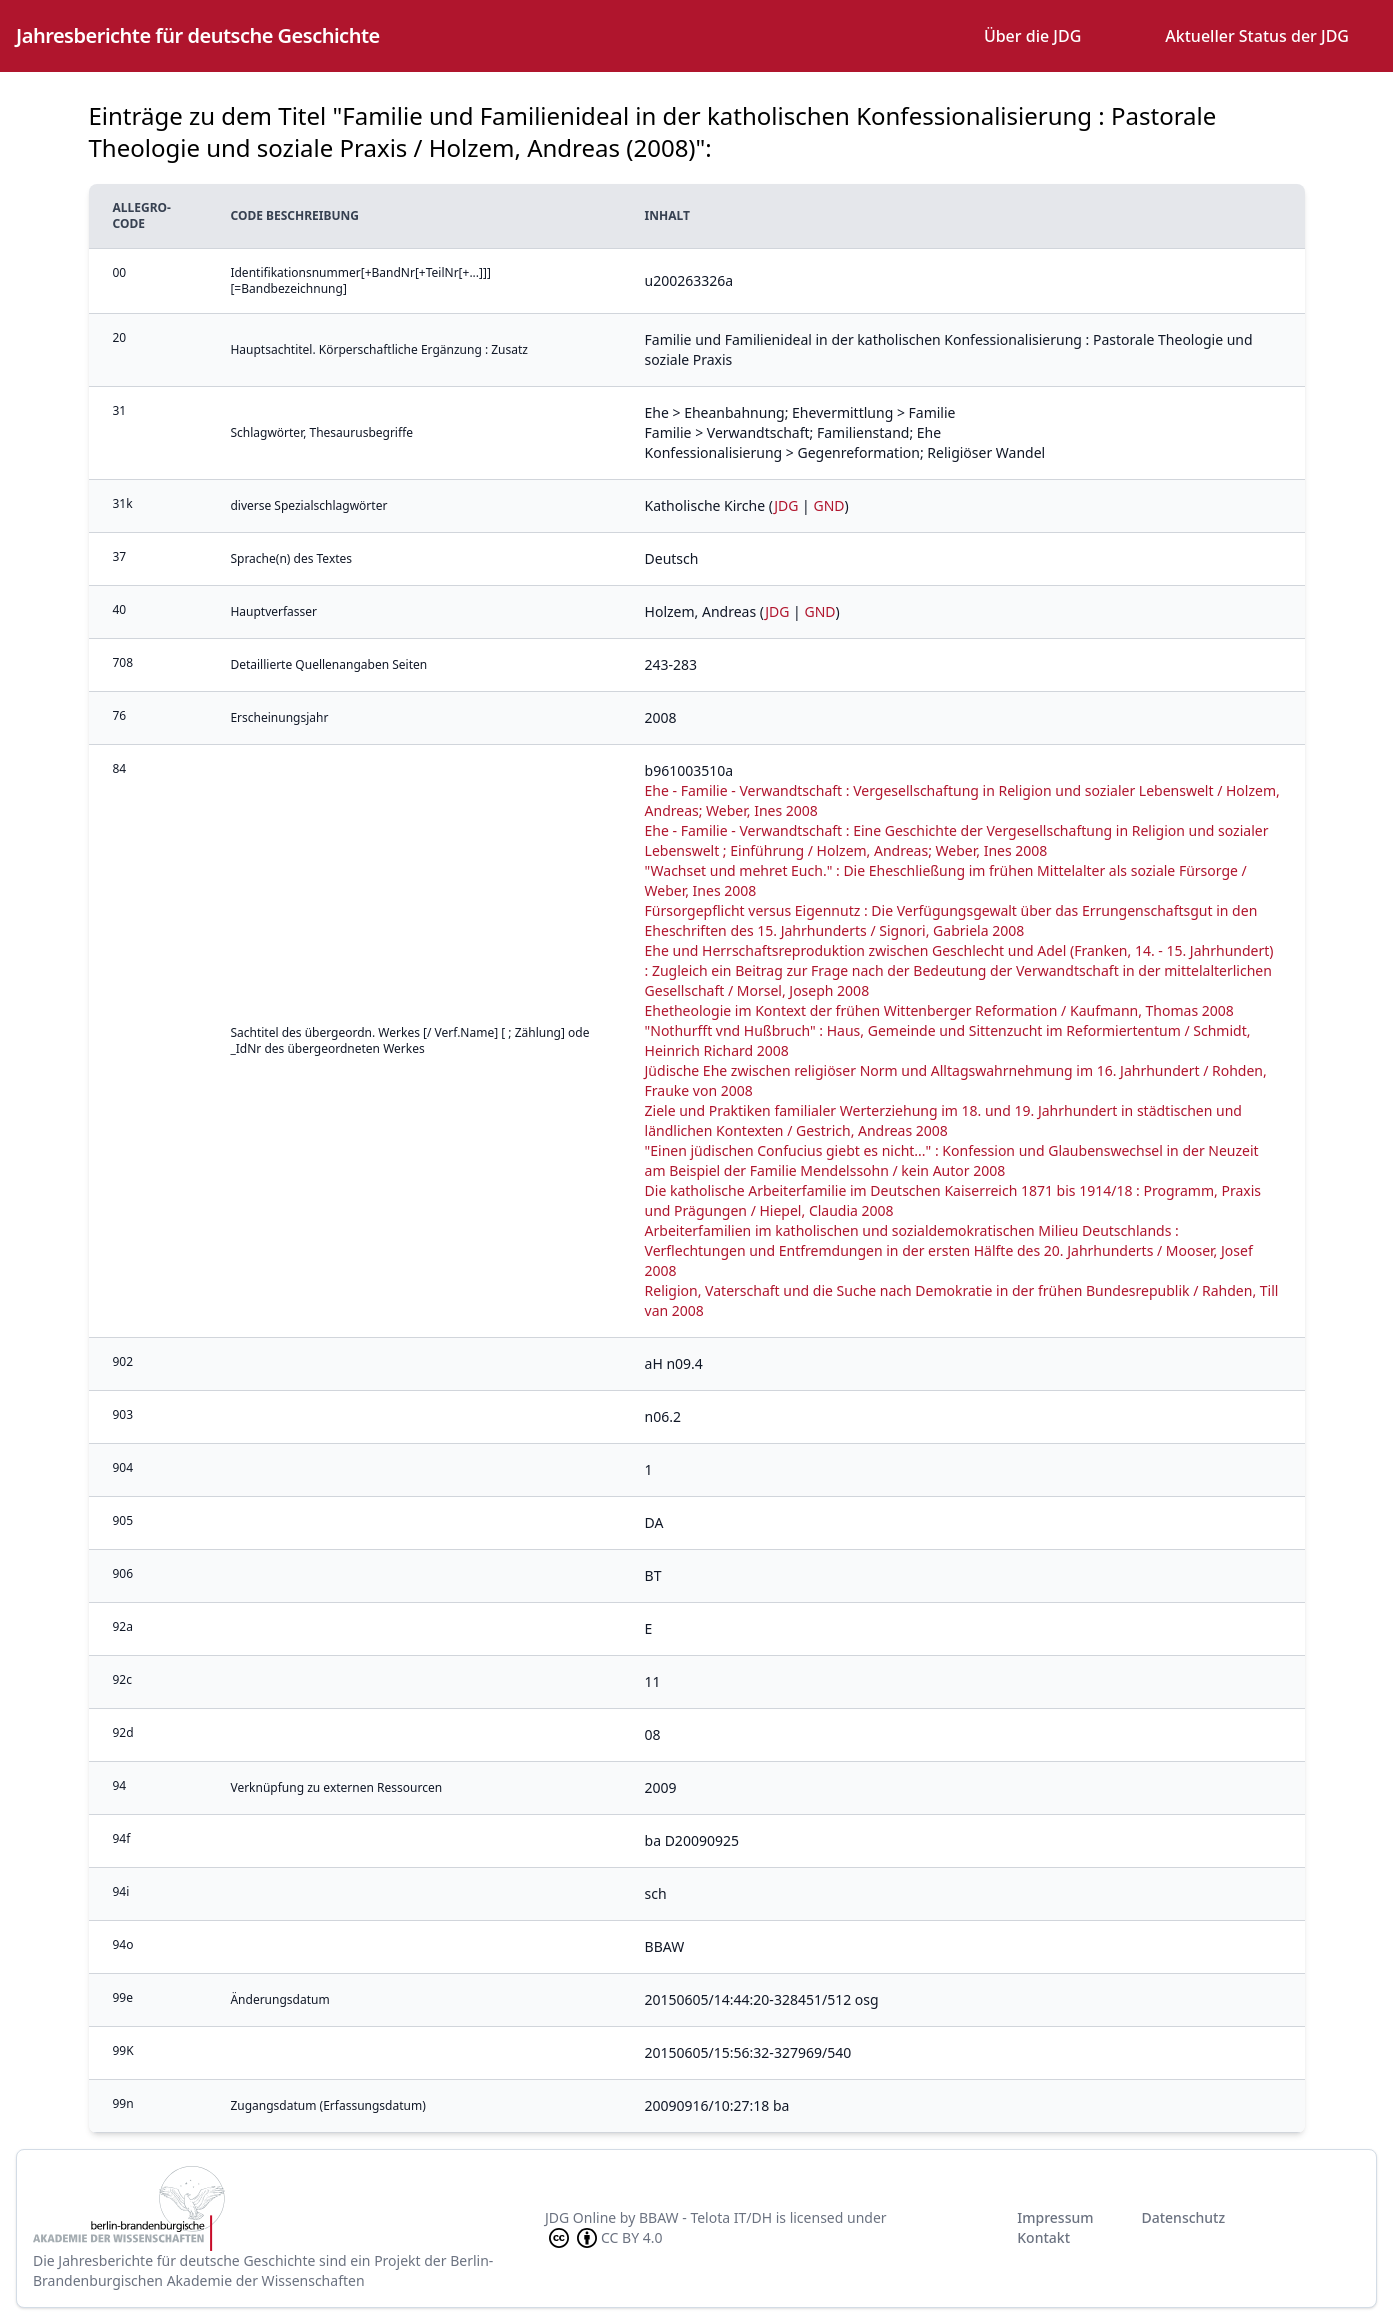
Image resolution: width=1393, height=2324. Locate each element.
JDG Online (580, 2217)
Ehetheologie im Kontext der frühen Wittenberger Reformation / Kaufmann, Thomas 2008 (939, 1010)
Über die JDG (1032, 36)
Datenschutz (1183, 2217)
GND (828, 505)
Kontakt (1043, 2237)
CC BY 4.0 (604, 2238)
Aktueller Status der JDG (1257, 36)
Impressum (1055, 2217)
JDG (786, 505)
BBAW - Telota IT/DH (705, 2217)
